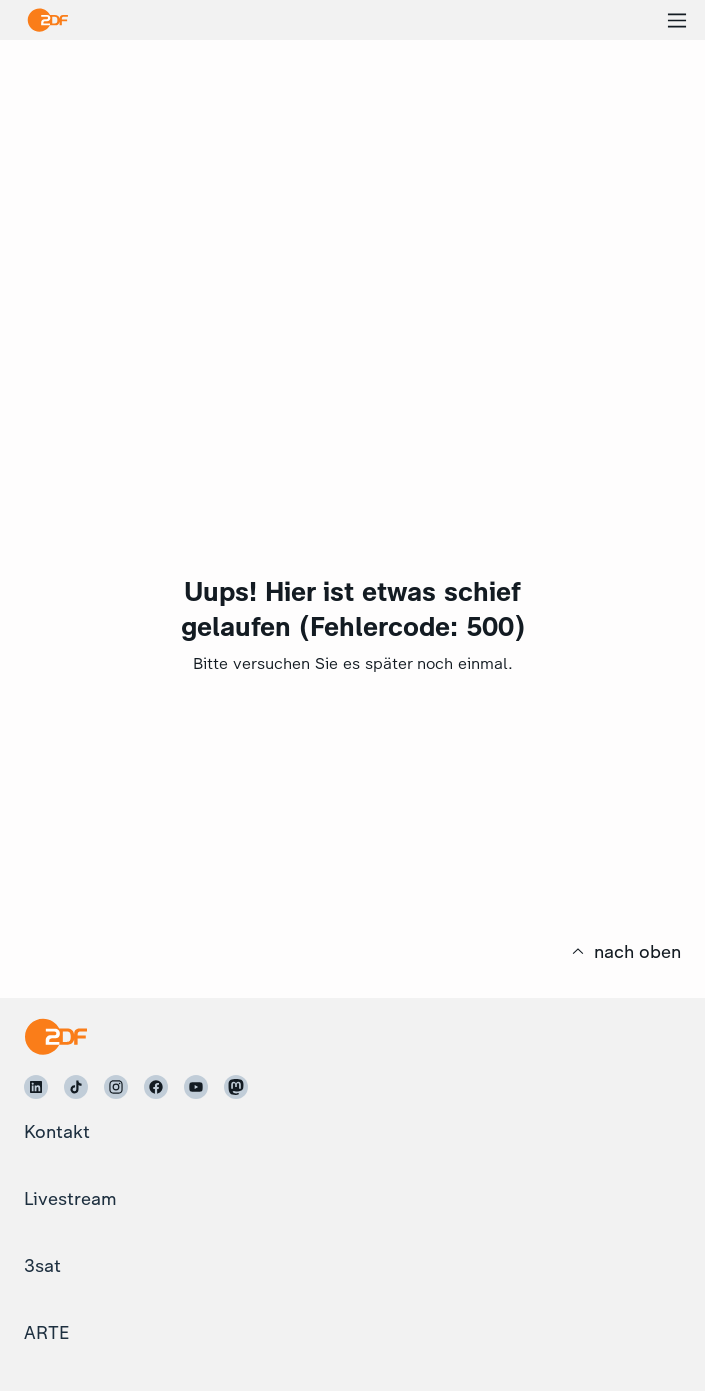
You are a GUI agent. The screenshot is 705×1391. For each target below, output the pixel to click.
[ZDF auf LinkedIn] (36, 1087)
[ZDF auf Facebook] (156, 1087)
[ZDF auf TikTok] (76, 1087)
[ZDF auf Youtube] (196, 1087)
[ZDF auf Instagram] (116, 1087)
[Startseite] (55, 1036)
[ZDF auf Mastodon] (236, 1087)
